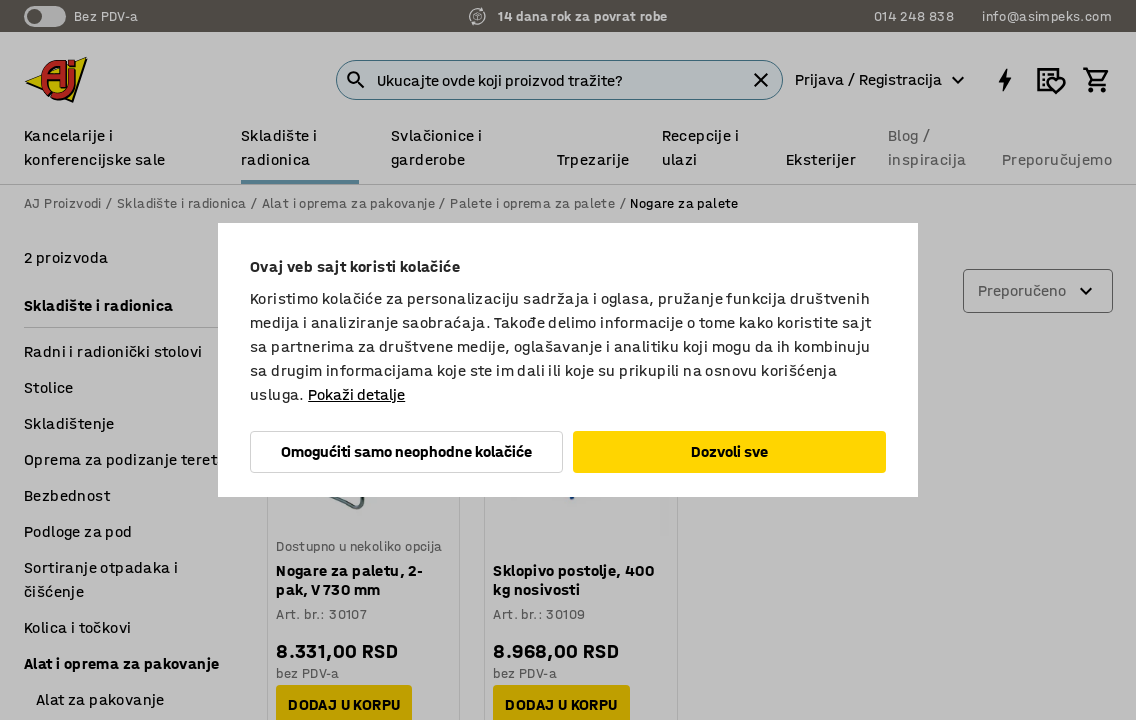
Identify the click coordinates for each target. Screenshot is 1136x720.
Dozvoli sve (729, 451)
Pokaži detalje (356, 394)
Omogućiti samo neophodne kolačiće (406, 451)
